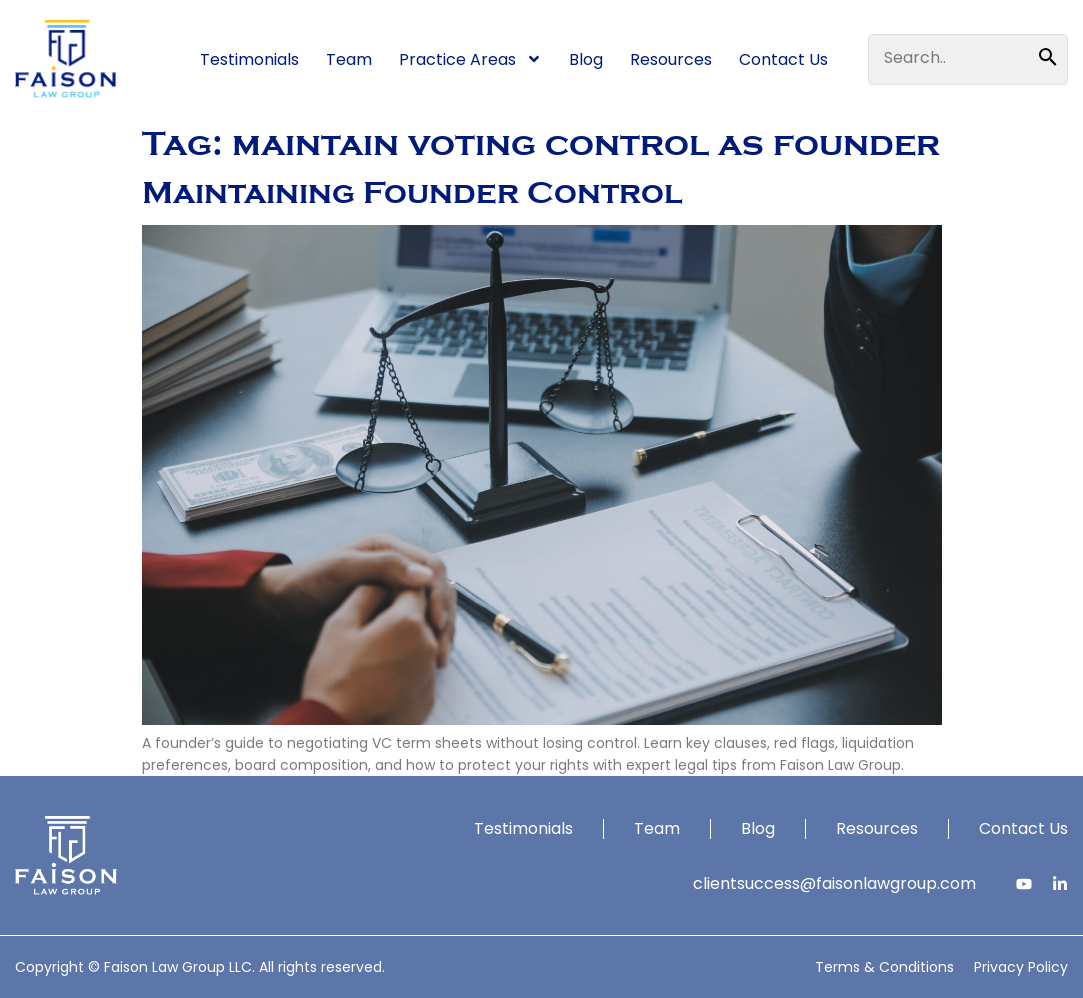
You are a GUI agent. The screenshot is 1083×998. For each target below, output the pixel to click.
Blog (586, 59)
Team (349, 59)
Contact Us (783, 59)
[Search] (1053, 57)
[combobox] (954, 57)
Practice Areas (470, 59)
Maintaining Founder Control (412, 192)
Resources (671, 59)
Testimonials (249, 59)
